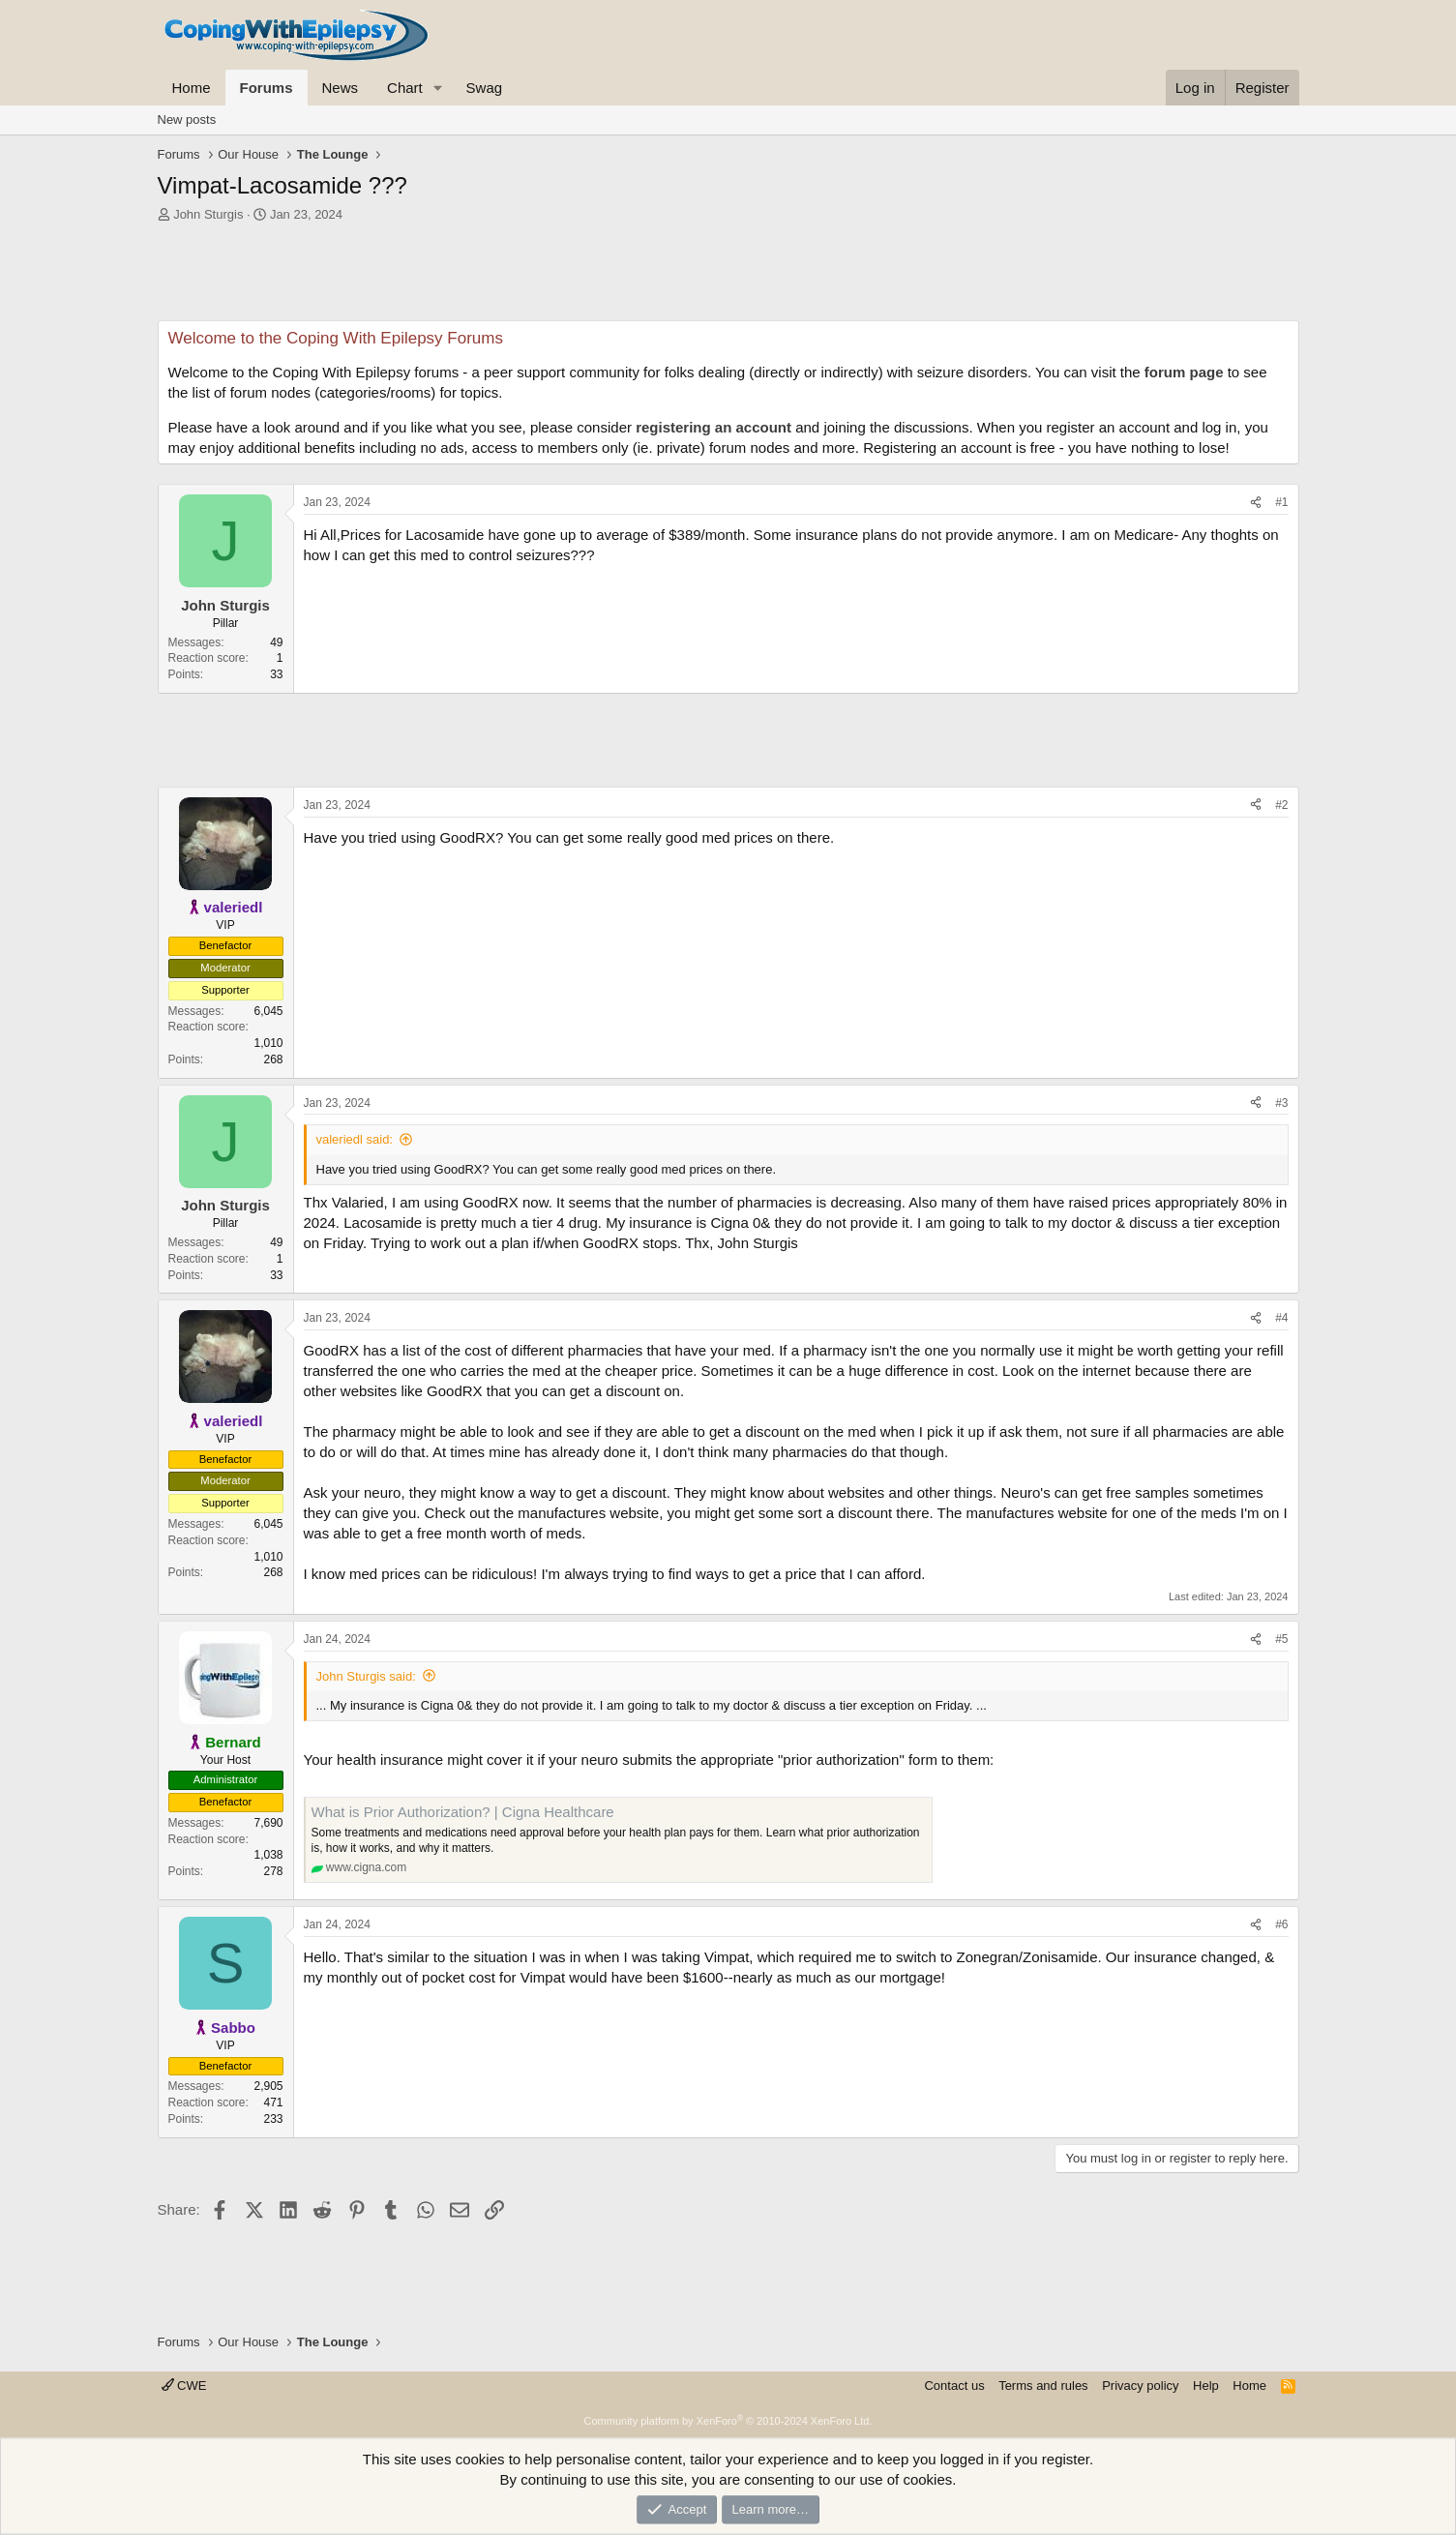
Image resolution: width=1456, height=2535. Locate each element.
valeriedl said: (355, 1139)
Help (1206, 2385)
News (340, 87)
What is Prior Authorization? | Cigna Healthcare (463, 1812)
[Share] (1255, 503)
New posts (187, 119)
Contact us (954, 2385)
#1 (1281, 502)
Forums (266, 87)
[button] (438, 87)
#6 (1281, 1924)
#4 (1281, 1318)
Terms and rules (1042, 2385)
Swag (484, 87)
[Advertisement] (728, 276)
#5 (1281, 1639)
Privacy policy (1140, 2385)
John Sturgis (208, 214)
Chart (405, 87)
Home (191, 87)
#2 (1281, 805)
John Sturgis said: (366, 1676)
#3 (1281, 1103)
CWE (184, 2385)
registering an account (713, 427)
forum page (1184, 372)
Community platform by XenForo (728, 2421)
